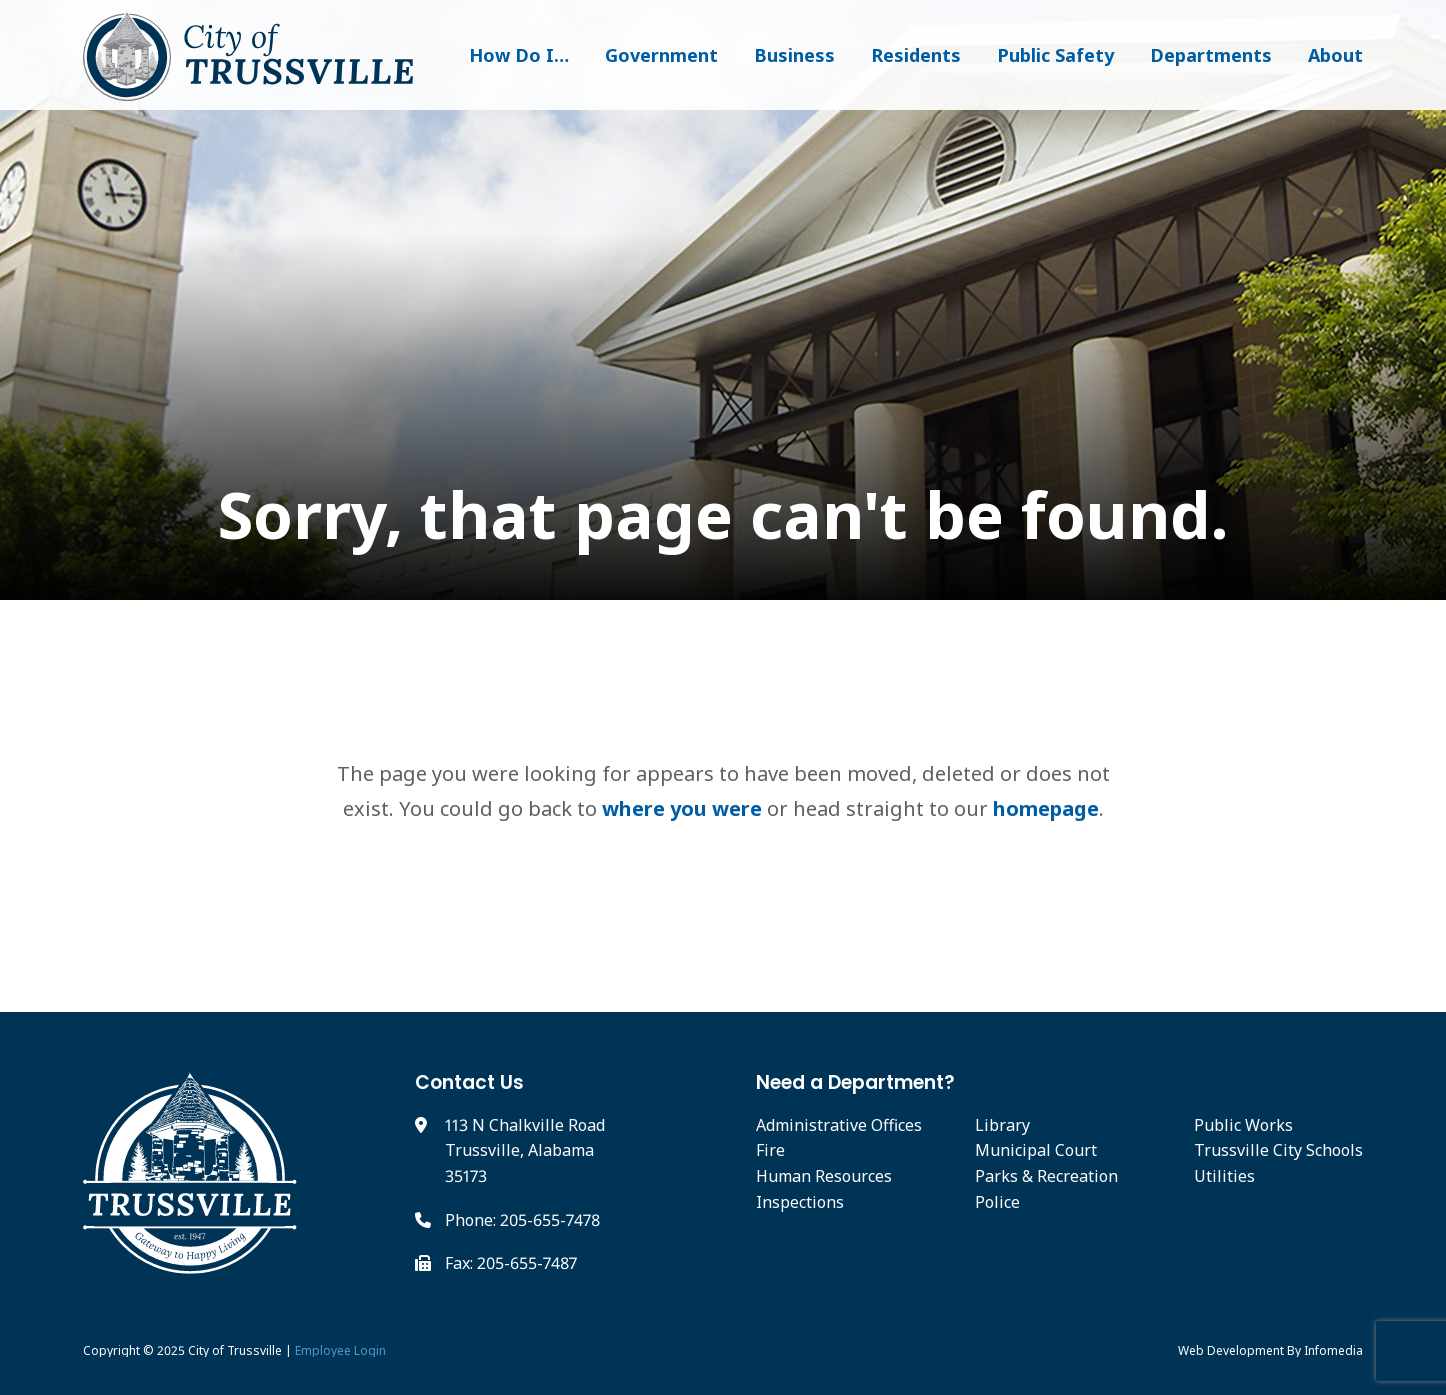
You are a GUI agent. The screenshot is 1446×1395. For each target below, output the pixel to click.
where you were (682, 808)
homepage (1046, 808)
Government (661, 55)
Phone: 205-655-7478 (522, 1220)
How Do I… (519, 55)
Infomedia (1333, 1350)
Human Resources (824, 1176)
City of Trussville (235, 1350)
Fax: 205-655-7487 (511, 1263)
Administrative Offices (839, 1125)
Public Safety (1055, 55)
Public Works (1243, 1125)
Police (997, 1202)
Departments (1211, 55)
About (1335, 55)
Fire (770, 1150)
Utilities (1224, 1176)
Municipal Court (1036, 1150)
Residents (916, 55)
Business (794, 55)
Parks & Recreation (1046, 1176)
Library (1002, 1125)
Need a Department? (855, 1082)
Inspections (800, 1202)
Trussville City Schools (1278, 1150)
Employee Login (340, 1350)
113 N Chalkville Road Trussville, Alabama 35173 (525, 1150)
